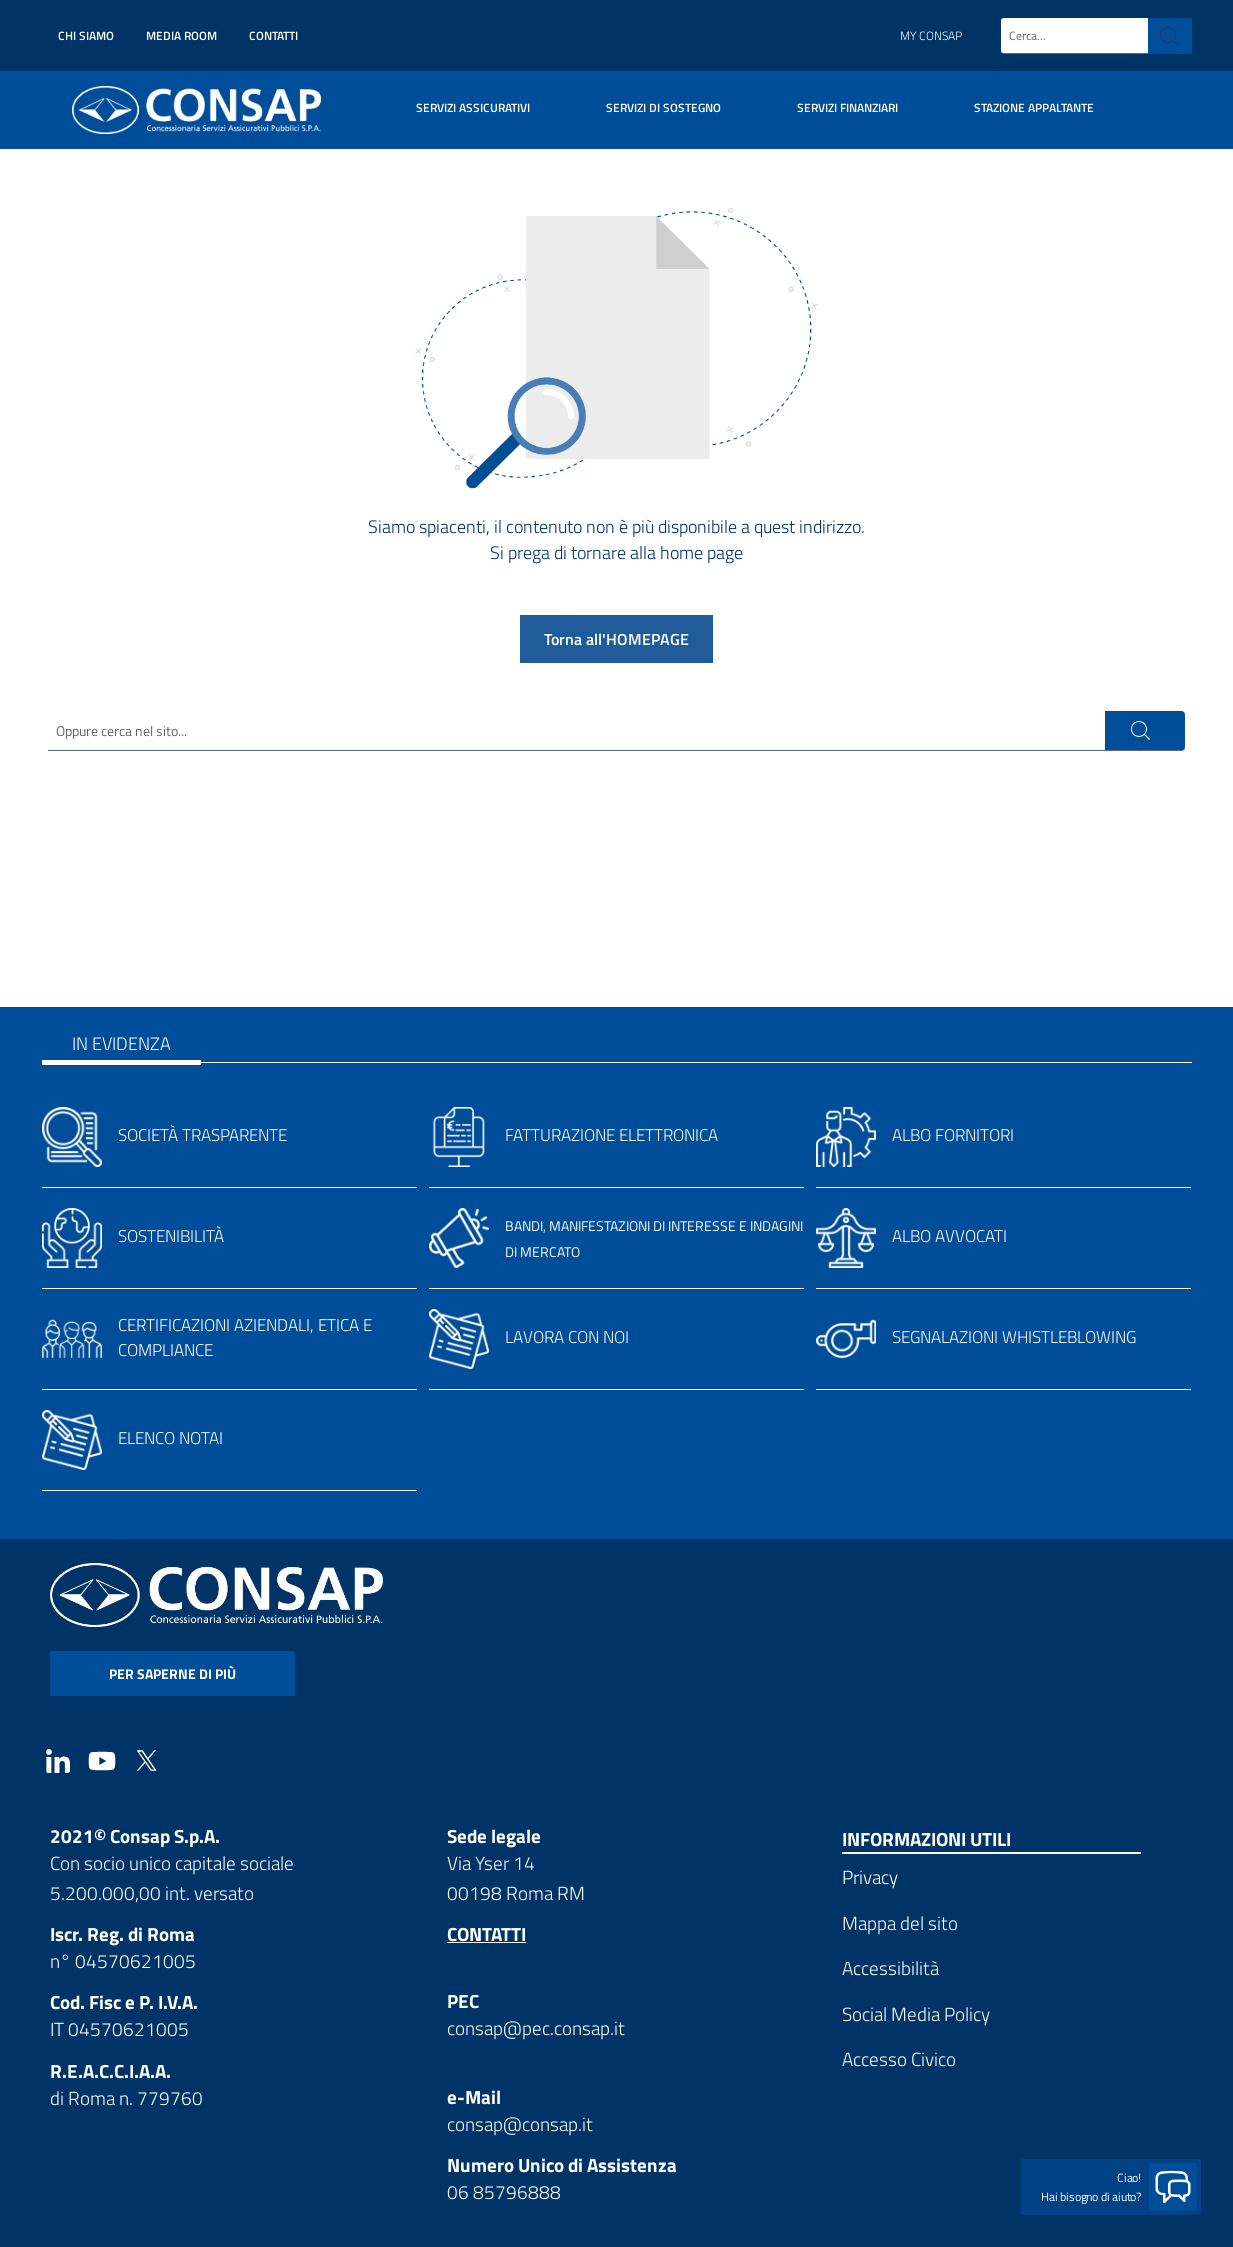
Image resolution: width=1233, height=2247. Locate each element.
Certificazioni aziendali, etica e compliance (245, 1337)
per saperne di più (172, 1673)
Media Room (181, 35)
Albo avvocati (949, 1236)
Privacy (870, 1876)
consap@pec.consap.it (536, 2027)
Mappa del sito (900, 1922)
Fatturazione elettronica (611, 1135)
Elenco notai (170, 1438)
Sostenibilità (171, 1236)
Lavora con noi (567, 1337)
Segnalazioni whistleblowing (1014, 1337)
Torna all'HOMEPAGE (616, 639)
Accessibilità (890, 1967)
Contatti (273, 35)
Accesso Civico (899, 2058)
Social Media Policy (916, 2013)
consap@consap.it (520, 2123)
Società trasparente (202, 1135)
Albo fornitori (953, 1135)
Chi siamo (86, 35)
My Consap (931, 35)
